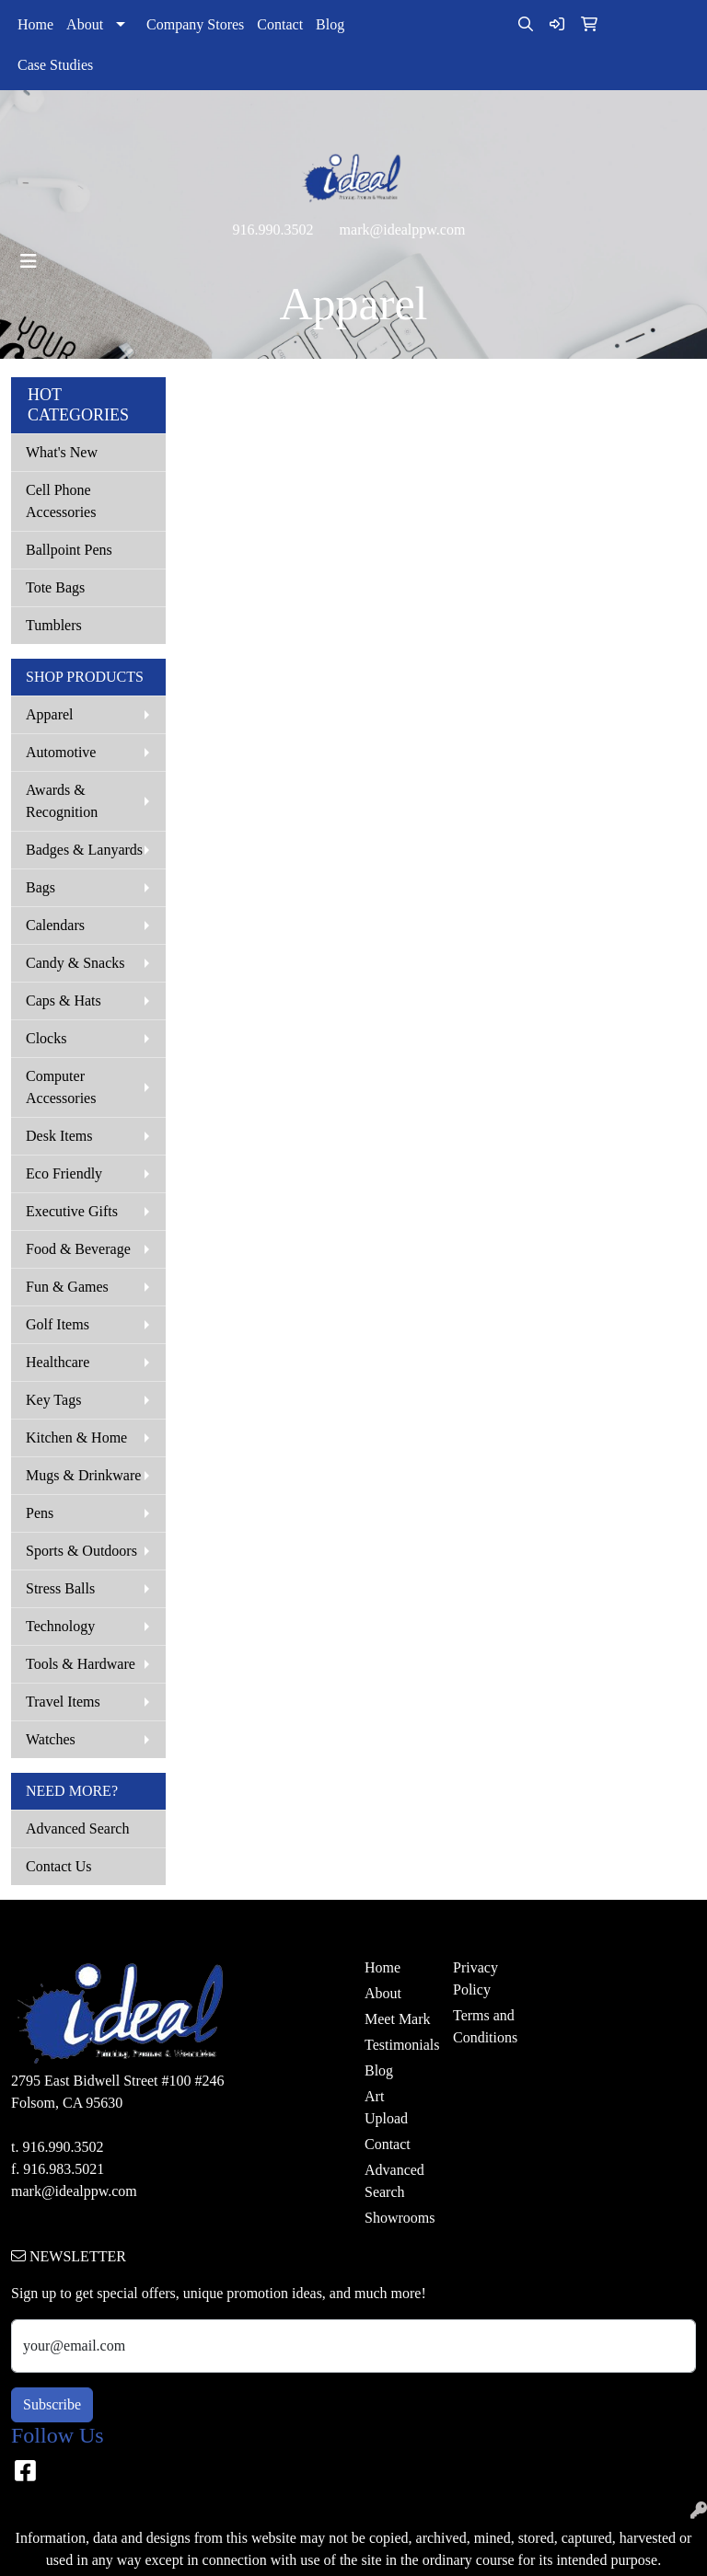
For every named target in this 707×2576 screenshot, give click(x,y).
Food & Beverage (78, 1249)
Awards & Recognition (62, 801)
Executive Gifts (72, 1211)
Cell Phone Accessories (61, 501)
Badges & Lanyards (84, 849)
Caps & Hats (63, 1000)
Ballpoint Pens (69, 550)
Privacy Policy (475, 1978)
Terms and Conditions (485, 2026)
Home (35, 24)
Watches (50, 1739)
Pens (39, 1513)
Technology (60, 1626)
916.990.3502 (273, 229)
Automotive (61, 752)
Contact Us (59, 1866)
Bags (40, 887)
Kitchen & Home (76, 1437)
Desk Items (59, 1136)
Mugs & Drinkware (83, 1475)
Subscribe (52, 2404)
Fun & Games (67, 1286)
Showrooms (398, 2217)
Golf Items (57, 1324)
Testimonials (398, 2045)
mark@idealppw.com (403, 229)
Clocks (46, 1038)
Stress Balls (60, 1588)
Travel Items (63, 1701)
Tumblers (54, 625)
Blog (330, 24)
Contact (280, 24)
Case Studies (55, 65)
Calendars (55, 925)
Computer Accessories (61, 1087)
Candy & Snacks (75, 963)
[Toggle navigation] (28, 261)
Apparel (50, 714)
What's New (62, 452)
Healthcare (57, 1362)
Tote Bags (55, 587)
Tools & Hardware (80, 1664)
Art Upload (386, 2107)
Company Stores (195, 24)
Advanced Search (77, 1828)
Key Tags (53, 1400)
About (84, 24)
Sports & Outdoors (81, 1550)
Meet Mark (398, 2019)
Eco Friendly (64, 1173)
